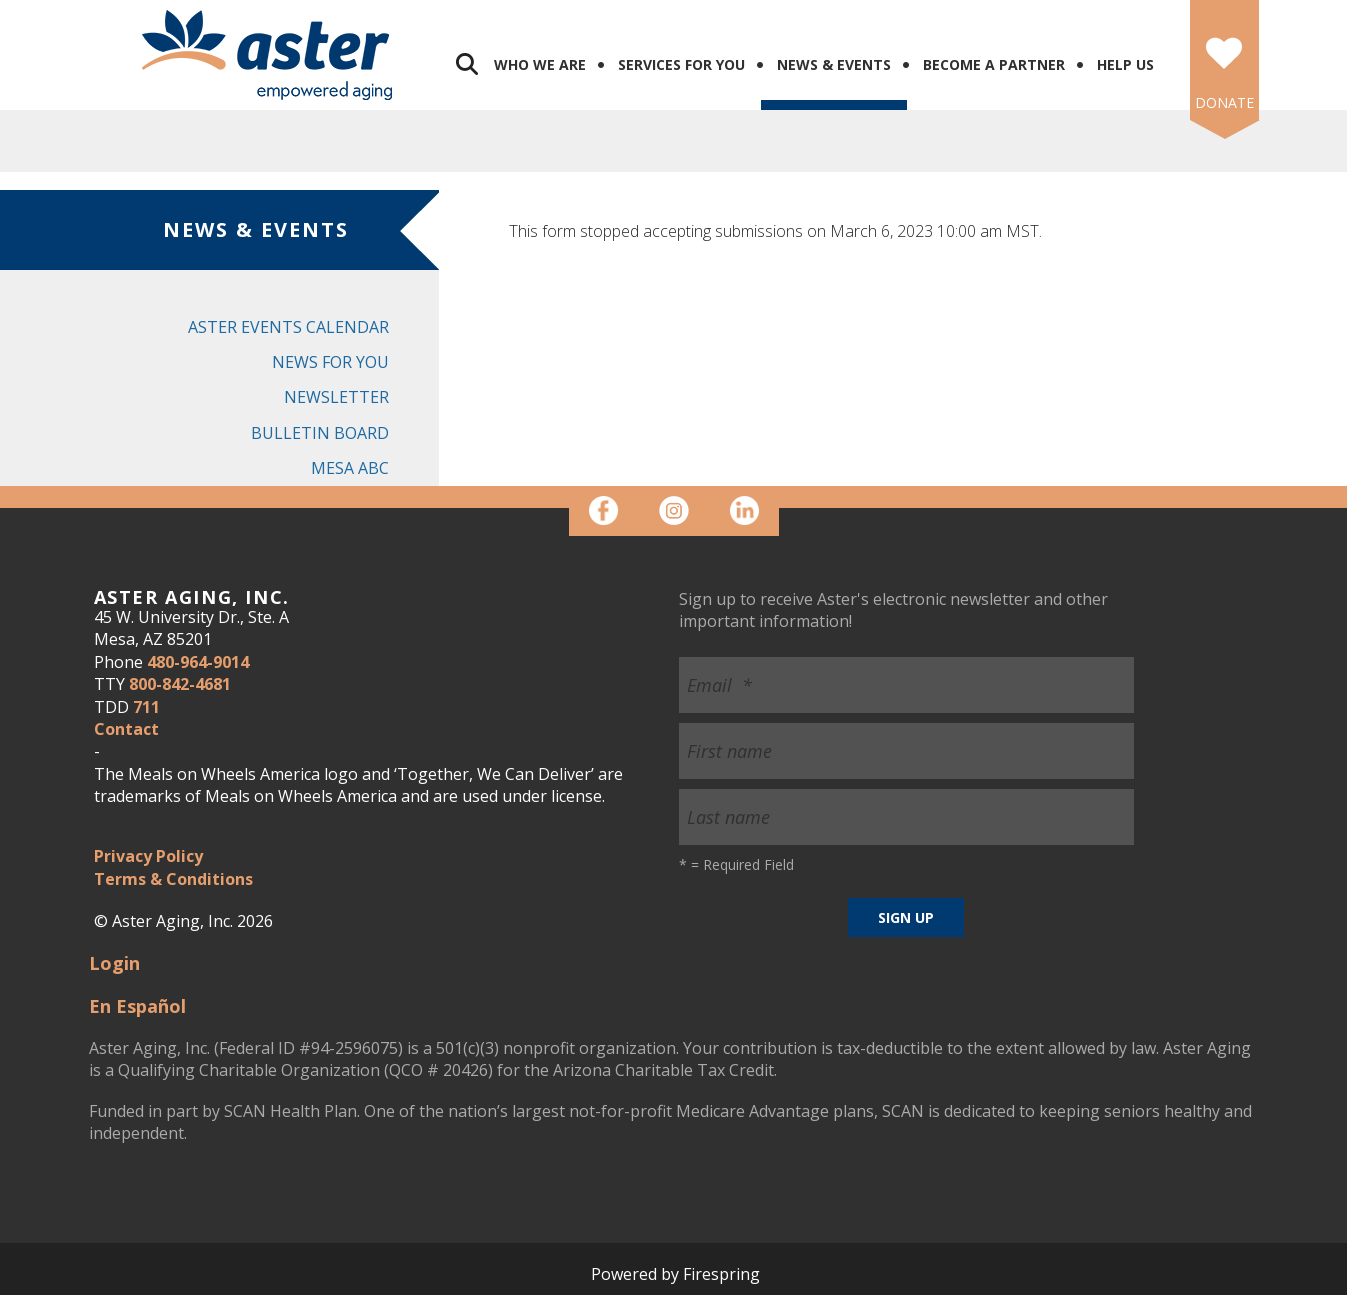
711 (146, 707)
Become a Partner (994, 64)
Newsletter (336, 397)
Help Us (1125, 64)
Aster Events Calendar (288, 327)
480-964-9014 (198, 662)
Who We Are (540, 64)
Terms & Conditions (173, 879)
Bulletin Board (320, 433)
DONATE (1224, 102)
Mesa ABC (350, 468)
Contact (126, 729)
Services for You (681, 64)
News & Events (834, 64)
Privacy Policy (148, 856)
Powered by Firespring (675, 1274)
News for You (330, 362)
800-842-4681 (180, 684)
